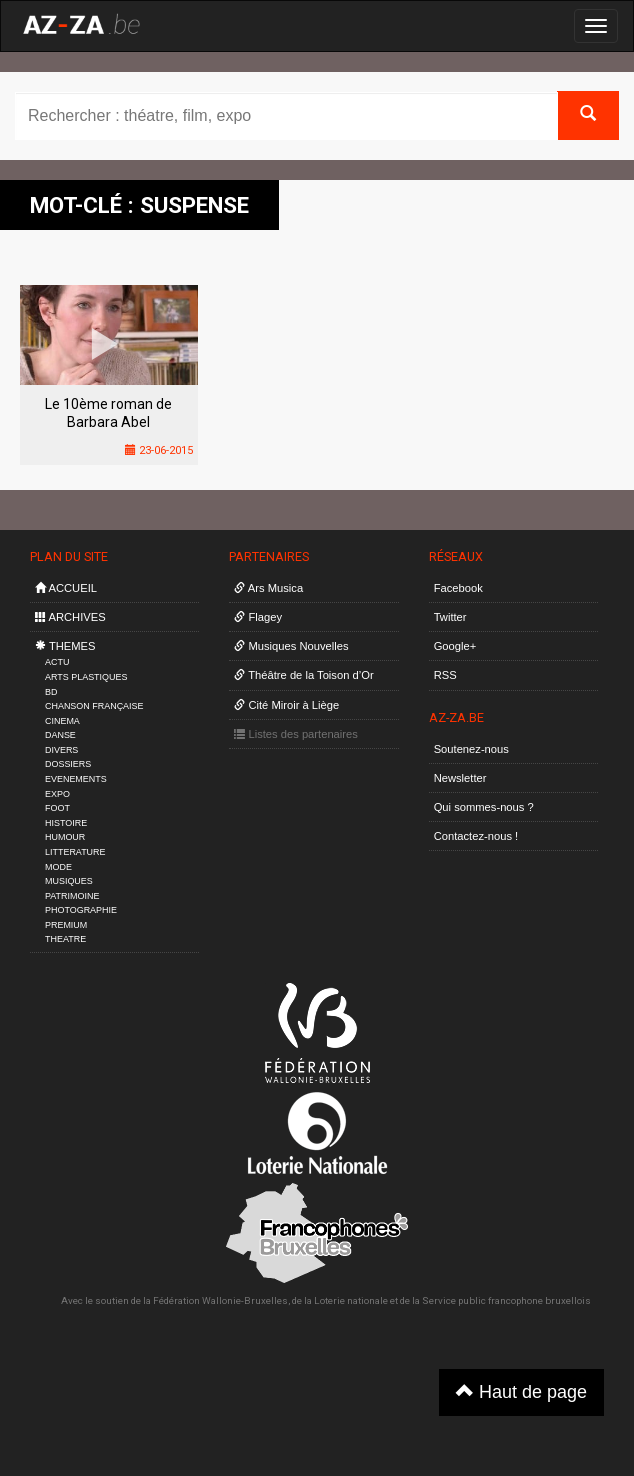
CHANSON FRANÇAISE (94, 706)
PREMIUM (66, 925)
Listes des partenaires (296, 734)
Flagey (258, 617)
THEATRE (65, 939)
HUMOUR (65, 837)
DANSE (60, 735)
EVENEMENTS (76, 779)
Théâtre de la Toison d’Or (303, 675)
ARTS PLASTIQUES (86, 677)
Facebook (458, 588)
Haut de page (521, 1391)
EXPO (57, 794)
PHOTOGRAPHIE (81, 910)
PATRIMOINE (72, 896)
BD (51, 692)
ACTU (57, 662)
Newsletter (460, 778)
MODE (58, 867)
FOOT (57, 808)
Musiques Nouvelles (291, 646)
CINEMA (62, 721)
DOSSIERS (68, 764)
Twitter (450, 617)
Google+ (455, 646)
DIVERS (61, 750)
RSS (445, 675)
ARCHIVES (70, 617)
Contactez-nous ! (476, 836)
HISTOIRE (66, 823)
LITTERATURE (75, 852)
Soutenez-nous (471, 749)
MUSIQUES (69, 881)
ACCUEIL (66, 588)
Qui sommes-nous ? (484, 807)
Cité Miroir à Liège (286, 705)
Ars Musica (268, 588)
